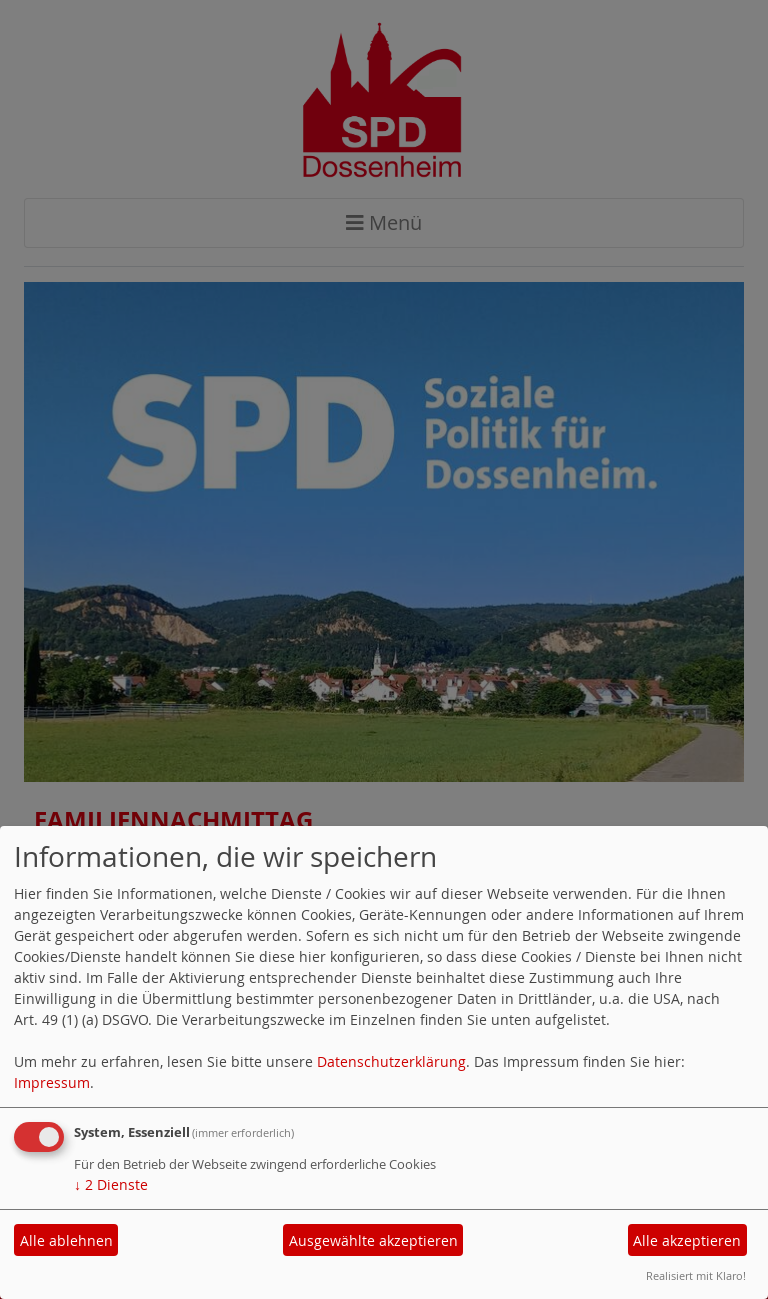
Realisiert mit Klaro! (696, 1275)
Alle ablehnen (66, 1240)
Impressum (52, 1082)
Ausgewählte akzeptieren (373, 1240)
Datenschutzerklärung (391, 1061)
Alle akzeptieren (687, 1240)
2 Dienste (111, 1184)
